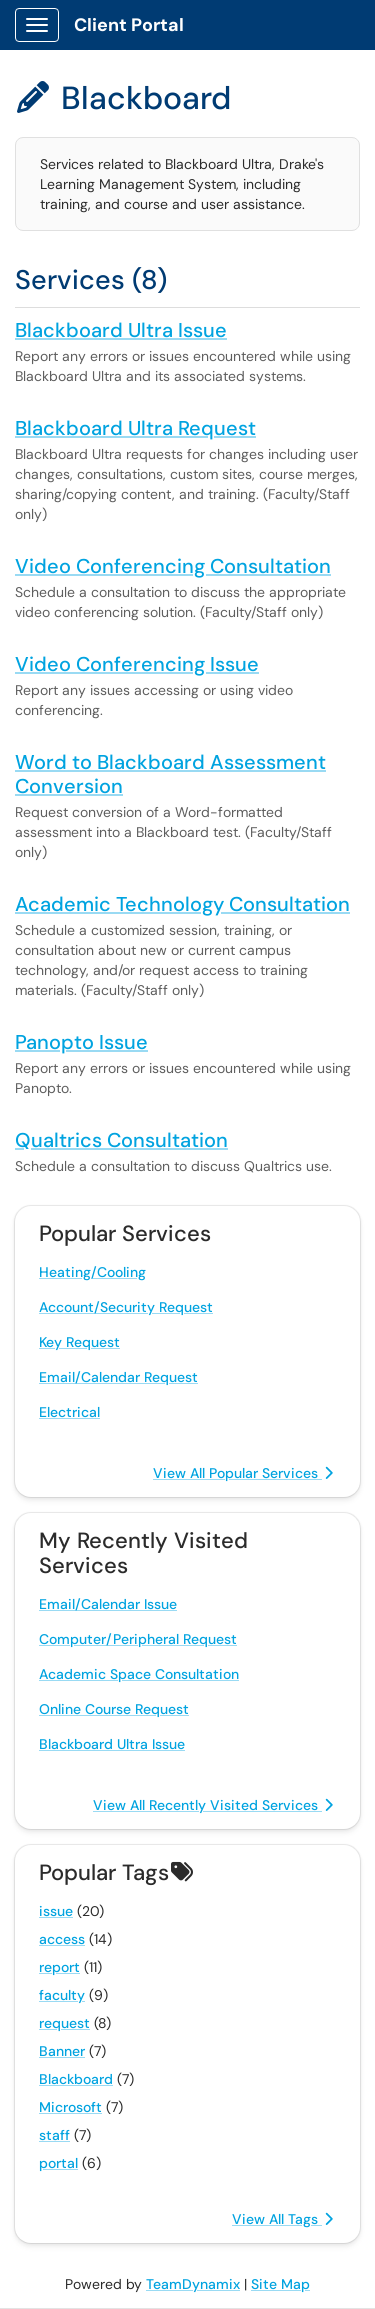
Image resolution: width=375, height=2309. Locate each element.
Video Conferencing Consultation (173, 566)
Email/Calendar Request (118, 1377)
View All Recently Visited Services (213, 1805)
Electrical (69, 1412)
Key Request (79, 1342)
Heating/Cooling (92, 1272)
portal (58, 2163)
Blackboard (76, 2079)
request (64, 2023)
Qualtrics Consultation (121, 1140)
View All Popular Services (243, 1473)
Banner (62, 2051)
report (59, 1967)
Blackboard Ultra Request (135, 428)
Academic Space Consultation (139, 1674)
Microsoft (70, 2107)
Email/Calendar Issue (108, 1604)
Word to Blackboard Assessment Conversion (170, 774)
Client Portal (129, 25)
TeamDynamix (193, 2284)
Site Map (280, 2284)
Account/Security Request (126, 1307)
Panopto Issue (81, 1042)
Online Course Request (114, 1709)
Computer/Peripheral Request (138, 1639)
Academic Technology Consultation (182, 904)
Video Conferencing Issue (137, 664)
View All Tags (282, 2219)
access (62, 1939)
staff (54, 2135)
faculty (62, 1995)
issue (56, 1911)
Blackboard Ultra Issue (121, 330)
